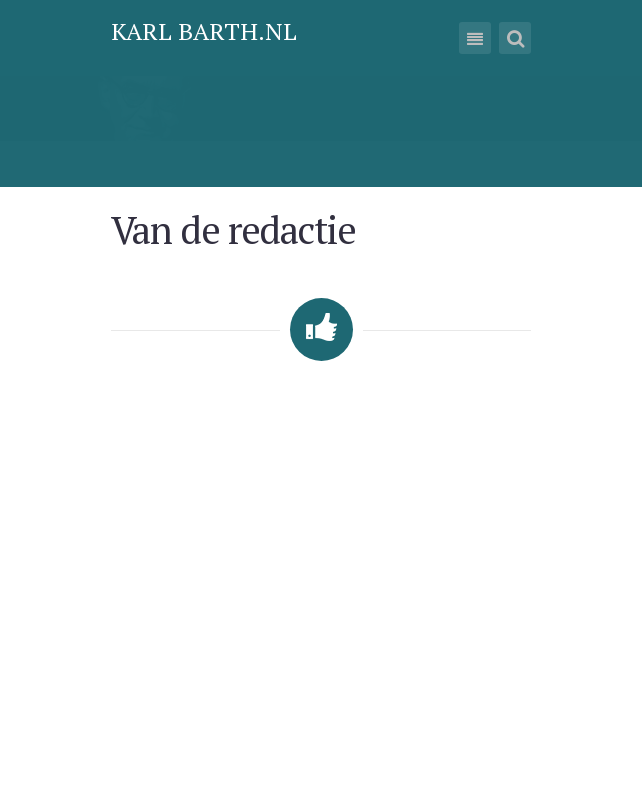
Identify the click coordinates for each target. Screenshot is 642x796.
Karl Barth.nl (204, 31)
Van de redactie (233, 229)
